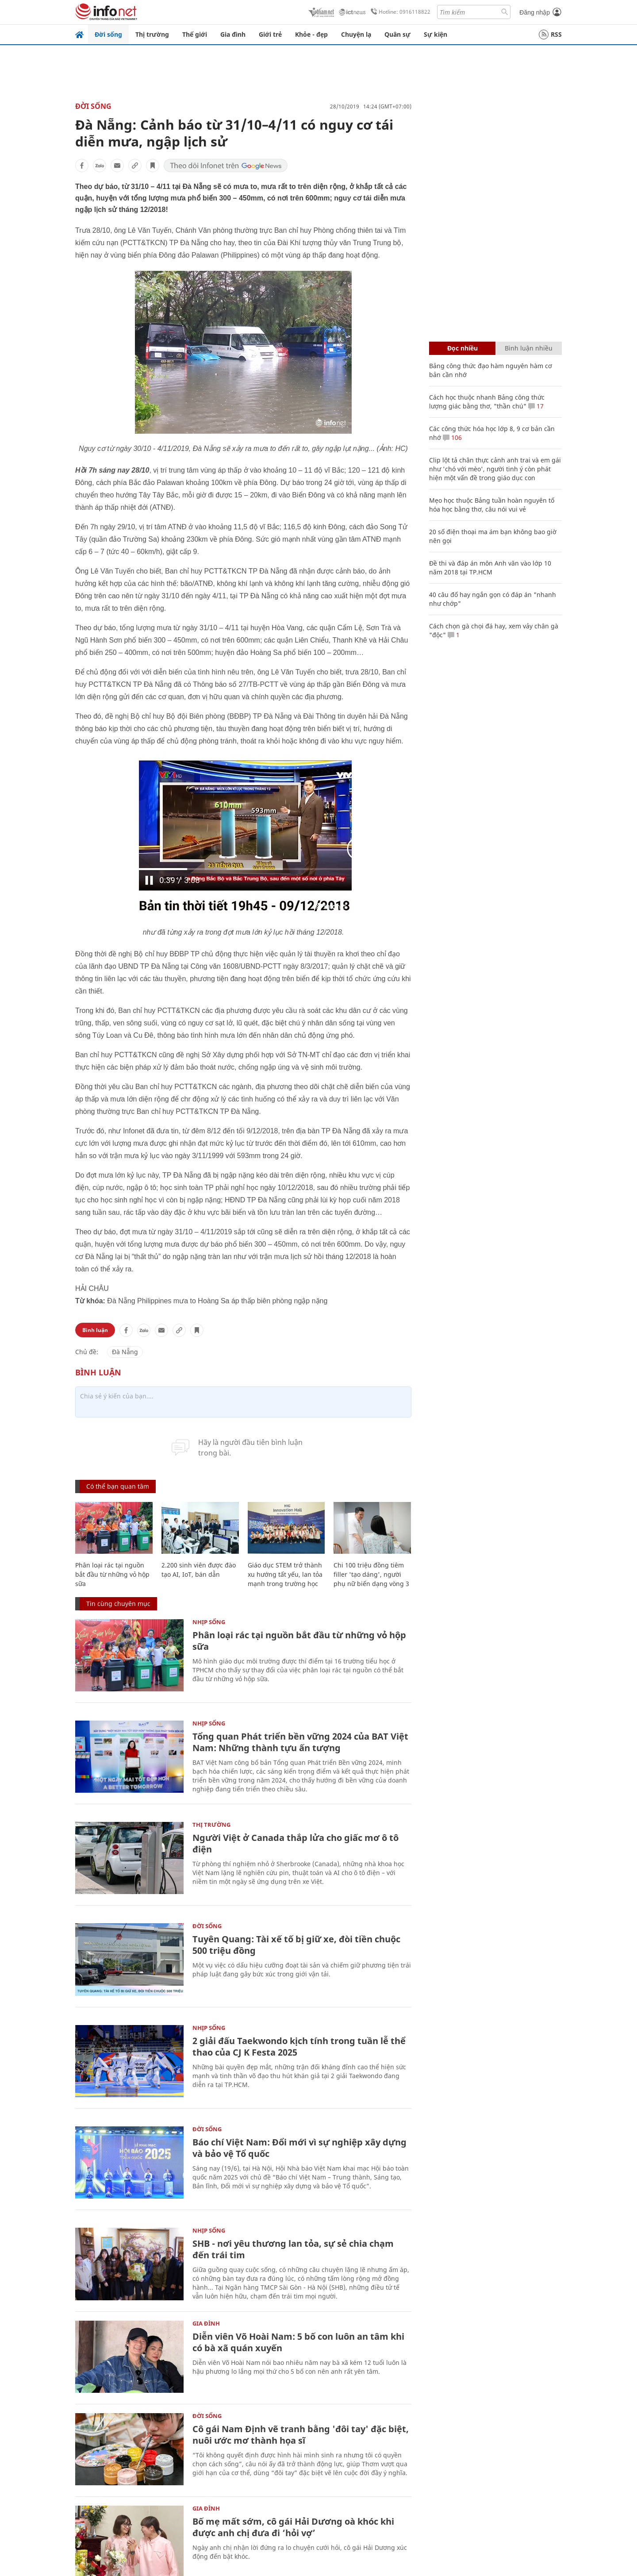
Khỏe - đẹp (311, 34)
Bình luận (95, 1330)
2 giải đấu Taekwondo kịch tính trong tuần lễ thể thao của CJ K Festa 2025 (299, 2046)
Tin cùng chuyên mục (118, 1603)
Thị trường (152, 34)
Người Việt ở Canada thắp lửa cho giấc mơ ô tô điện (295, 1843)
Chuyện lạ (356, 34)
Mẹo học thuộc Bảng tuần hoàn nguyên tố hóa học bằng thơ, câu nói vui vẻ (491, 504)
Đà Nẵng (125, 1352)
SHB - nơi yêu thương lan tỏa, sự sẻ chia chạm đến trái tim (293, 2249)
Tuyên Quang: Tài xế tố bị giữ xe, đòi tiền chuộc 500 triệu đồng (296, 1944)
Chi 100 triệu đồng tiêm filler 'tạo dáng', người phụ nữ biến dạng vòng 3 (371, 1574)
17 (536, 406)
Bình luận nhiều (529, 348)
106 (452, 437)
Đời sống (108, 34)
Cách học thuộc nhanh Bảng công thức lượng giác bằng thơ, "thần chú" (487, 401)
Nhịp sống (208, 1622)
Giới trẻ (270, 34)
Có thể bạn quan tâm (117, 1486)
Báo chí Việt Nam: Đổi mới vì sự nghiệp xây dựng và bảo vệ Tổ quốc (299, 2148)
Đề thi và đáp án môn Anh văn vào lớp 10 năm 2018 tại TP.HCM (490, 567)
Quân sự (397, 34)
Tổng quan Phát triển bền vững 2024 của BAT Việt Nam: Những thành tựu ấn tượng (300, 1742)
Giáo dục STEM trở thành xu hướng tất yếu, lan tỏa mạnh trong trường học (285, 1574)
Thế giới (194, 34)
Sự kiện (435, 34)
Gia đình (233, 34)
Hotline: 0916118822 (399, 12)
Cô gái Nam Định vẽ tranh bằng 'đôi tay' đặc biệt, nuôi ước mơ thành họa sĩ (300, 2434)
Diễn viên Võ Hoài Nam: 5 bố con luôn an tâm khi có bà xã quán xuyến (298, 2342)
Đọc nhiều (462, 348)
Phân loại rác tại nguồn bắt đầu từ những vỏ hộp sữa (112, 1574)
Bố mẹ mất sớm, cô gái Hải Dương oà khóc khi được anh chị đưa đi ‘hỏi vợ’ (293, 2527)
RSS (550, 34)
